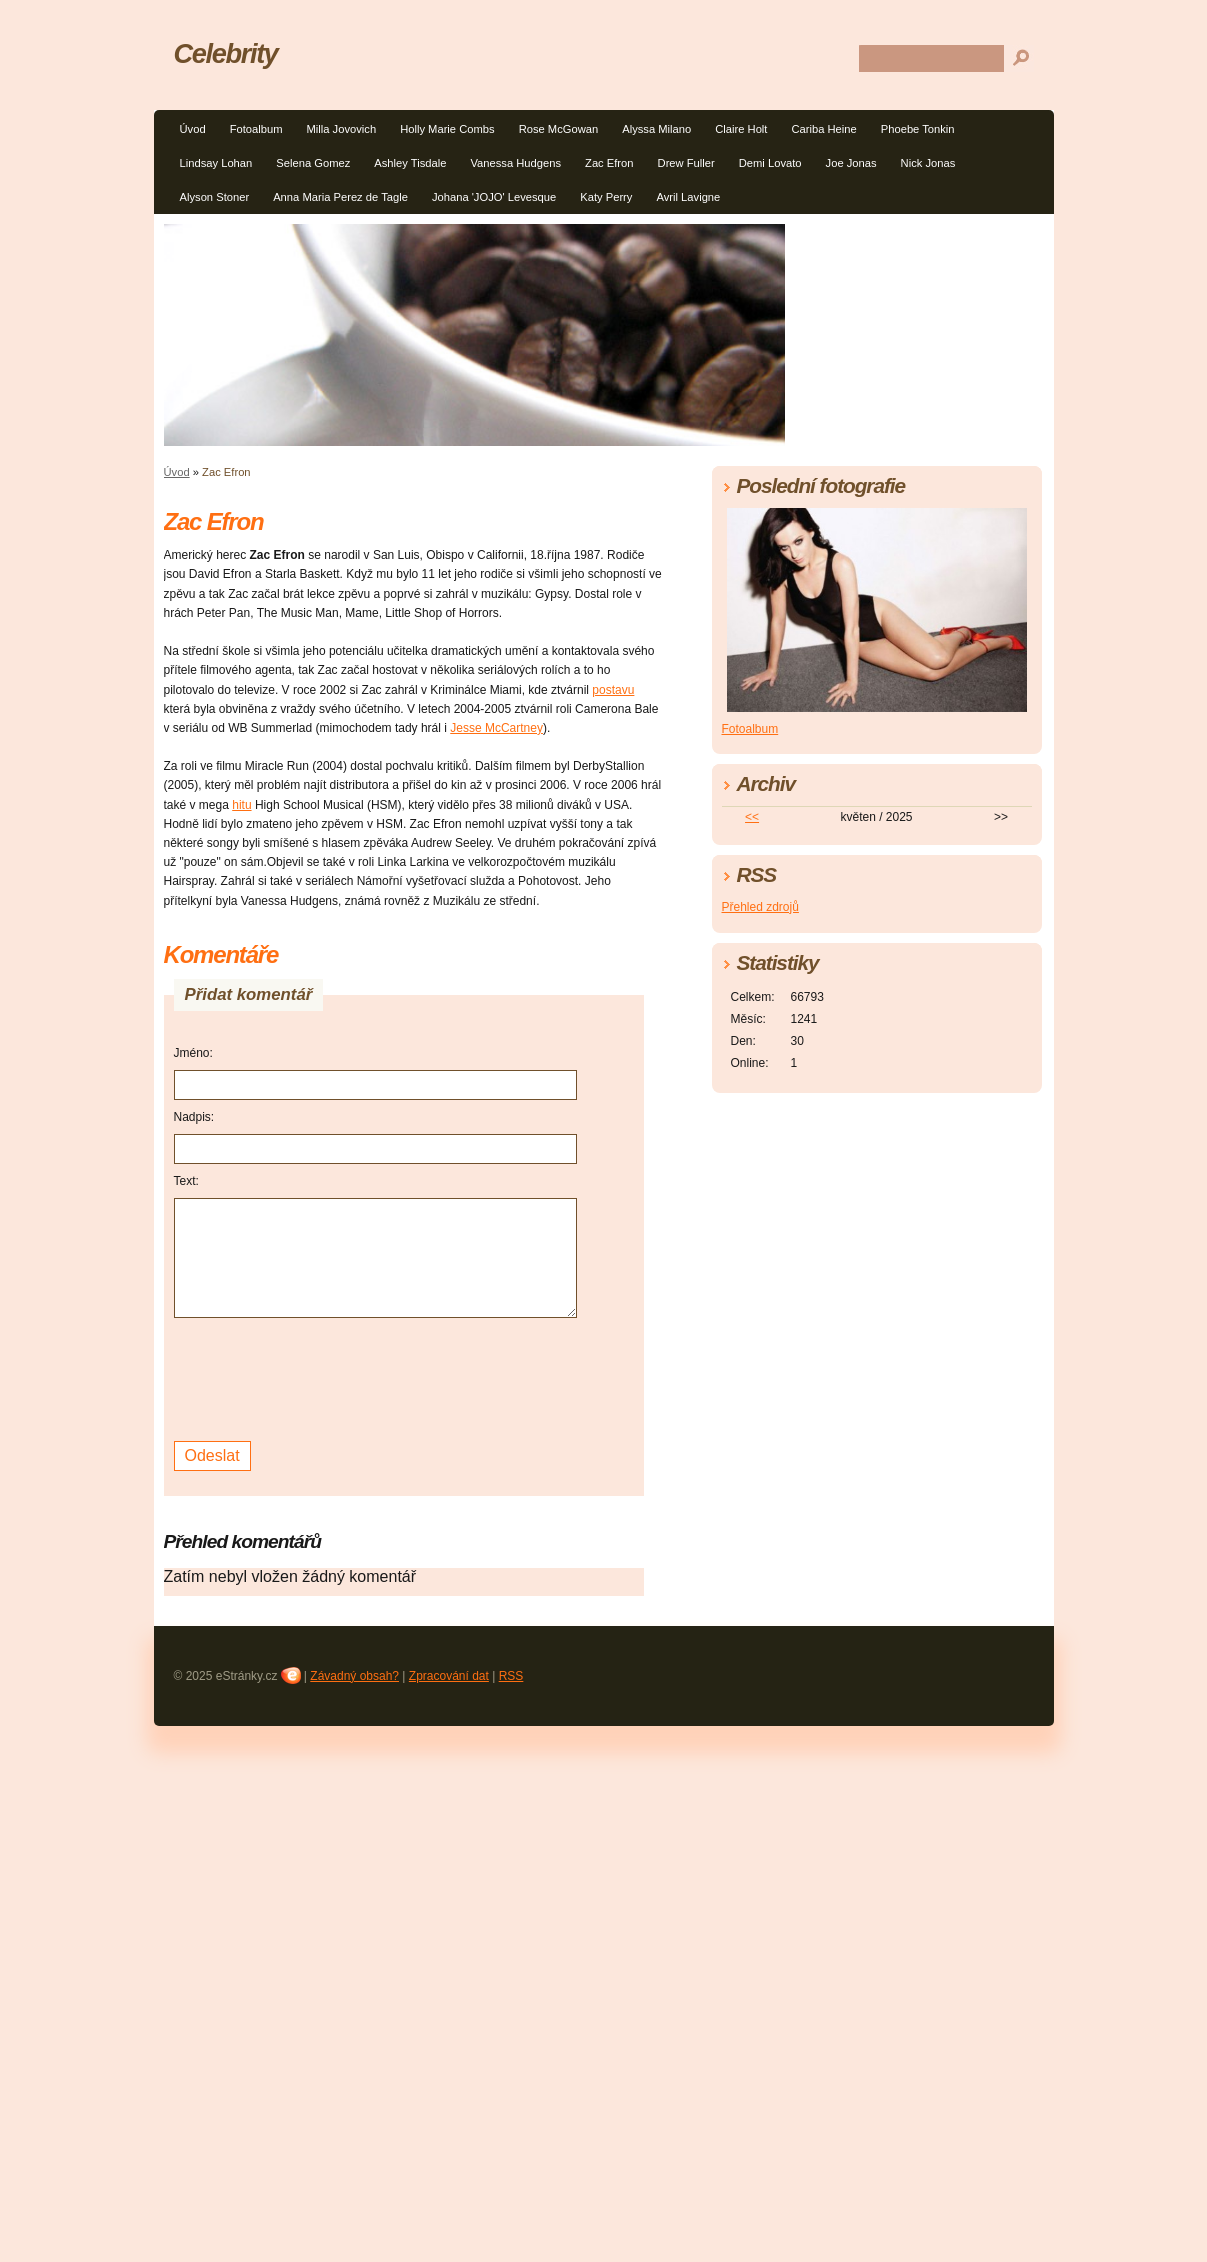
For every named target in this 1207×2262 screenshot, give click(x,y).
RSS (511, 1676)
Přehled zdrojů (760, 907)
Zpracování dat (449, 1676)
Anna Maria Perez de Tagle (340, 197)
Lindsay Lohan (216, 163)
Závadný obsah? (354, 1676)
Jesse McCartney (496, 728)
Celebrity (226, 53)
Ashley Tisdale (410, 163)
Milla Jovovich (341, 129)
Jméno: (193, 1053)
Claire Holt (741, 129)
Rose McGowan (559, 129)
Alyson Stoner (215, 197)
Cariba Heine (823, 129)
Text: (186, 1181)
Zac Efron (609, 163)
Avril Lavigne (688, 197)
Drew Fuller (686, 163)
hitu (241, 805)
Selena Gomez (313, 163)
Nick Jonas (928, 163)
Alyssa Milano (656, 129)
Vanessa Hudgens (515, 163)
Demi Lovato (770, 163)
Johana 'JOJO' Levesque (494, 197)
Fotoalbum (256, 129)
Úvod (193, 129)
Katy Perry (606, 197)
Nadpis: (194, 1117)
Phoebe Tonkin (918, 129)
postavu (613, 690)
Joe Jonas (851, 163)
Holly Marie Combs (447, 129)
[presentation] (326, 1377)
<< (752, 817)
